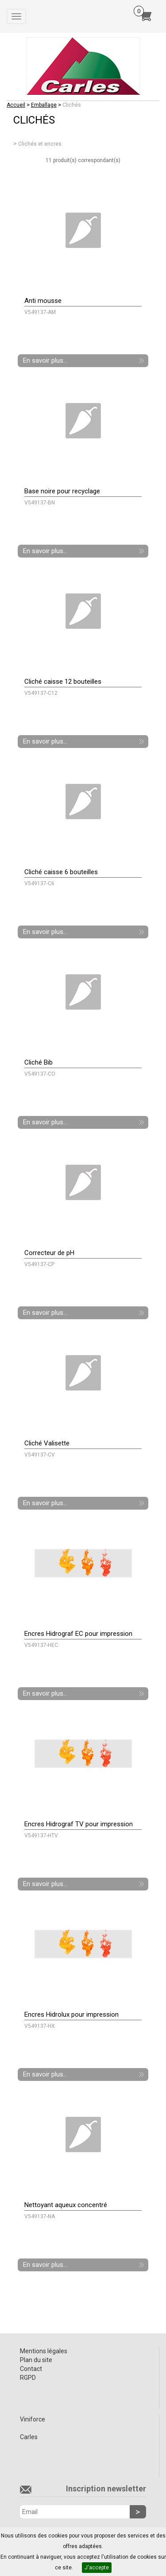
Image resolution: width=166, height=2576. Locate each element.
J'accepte (97, 2567)
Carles (29, 2436)
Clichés (71, 105)
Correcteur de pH (49, 1253)
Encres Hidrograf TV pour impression (78, 1824)
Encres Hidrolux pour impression (71, 2014)
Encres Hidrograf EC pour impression (78, 1634)
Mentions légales (43, 2351)
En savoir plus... (45, 360)
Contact (31, 2368)
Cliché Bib (38, 1062)
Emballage (44, 105)
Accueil (16, 105)
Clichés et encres (40, 144)
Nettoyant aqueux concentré (65, 2205)
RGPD (28, 2377)
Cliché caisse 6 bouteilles (61, 872)
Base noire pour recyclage (62, 491)
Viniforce (32, 2419)
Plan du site (36, 2359)
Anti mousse (43, 301)
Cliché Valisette (46, 1443)
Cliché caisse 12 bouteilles (62, 682)
